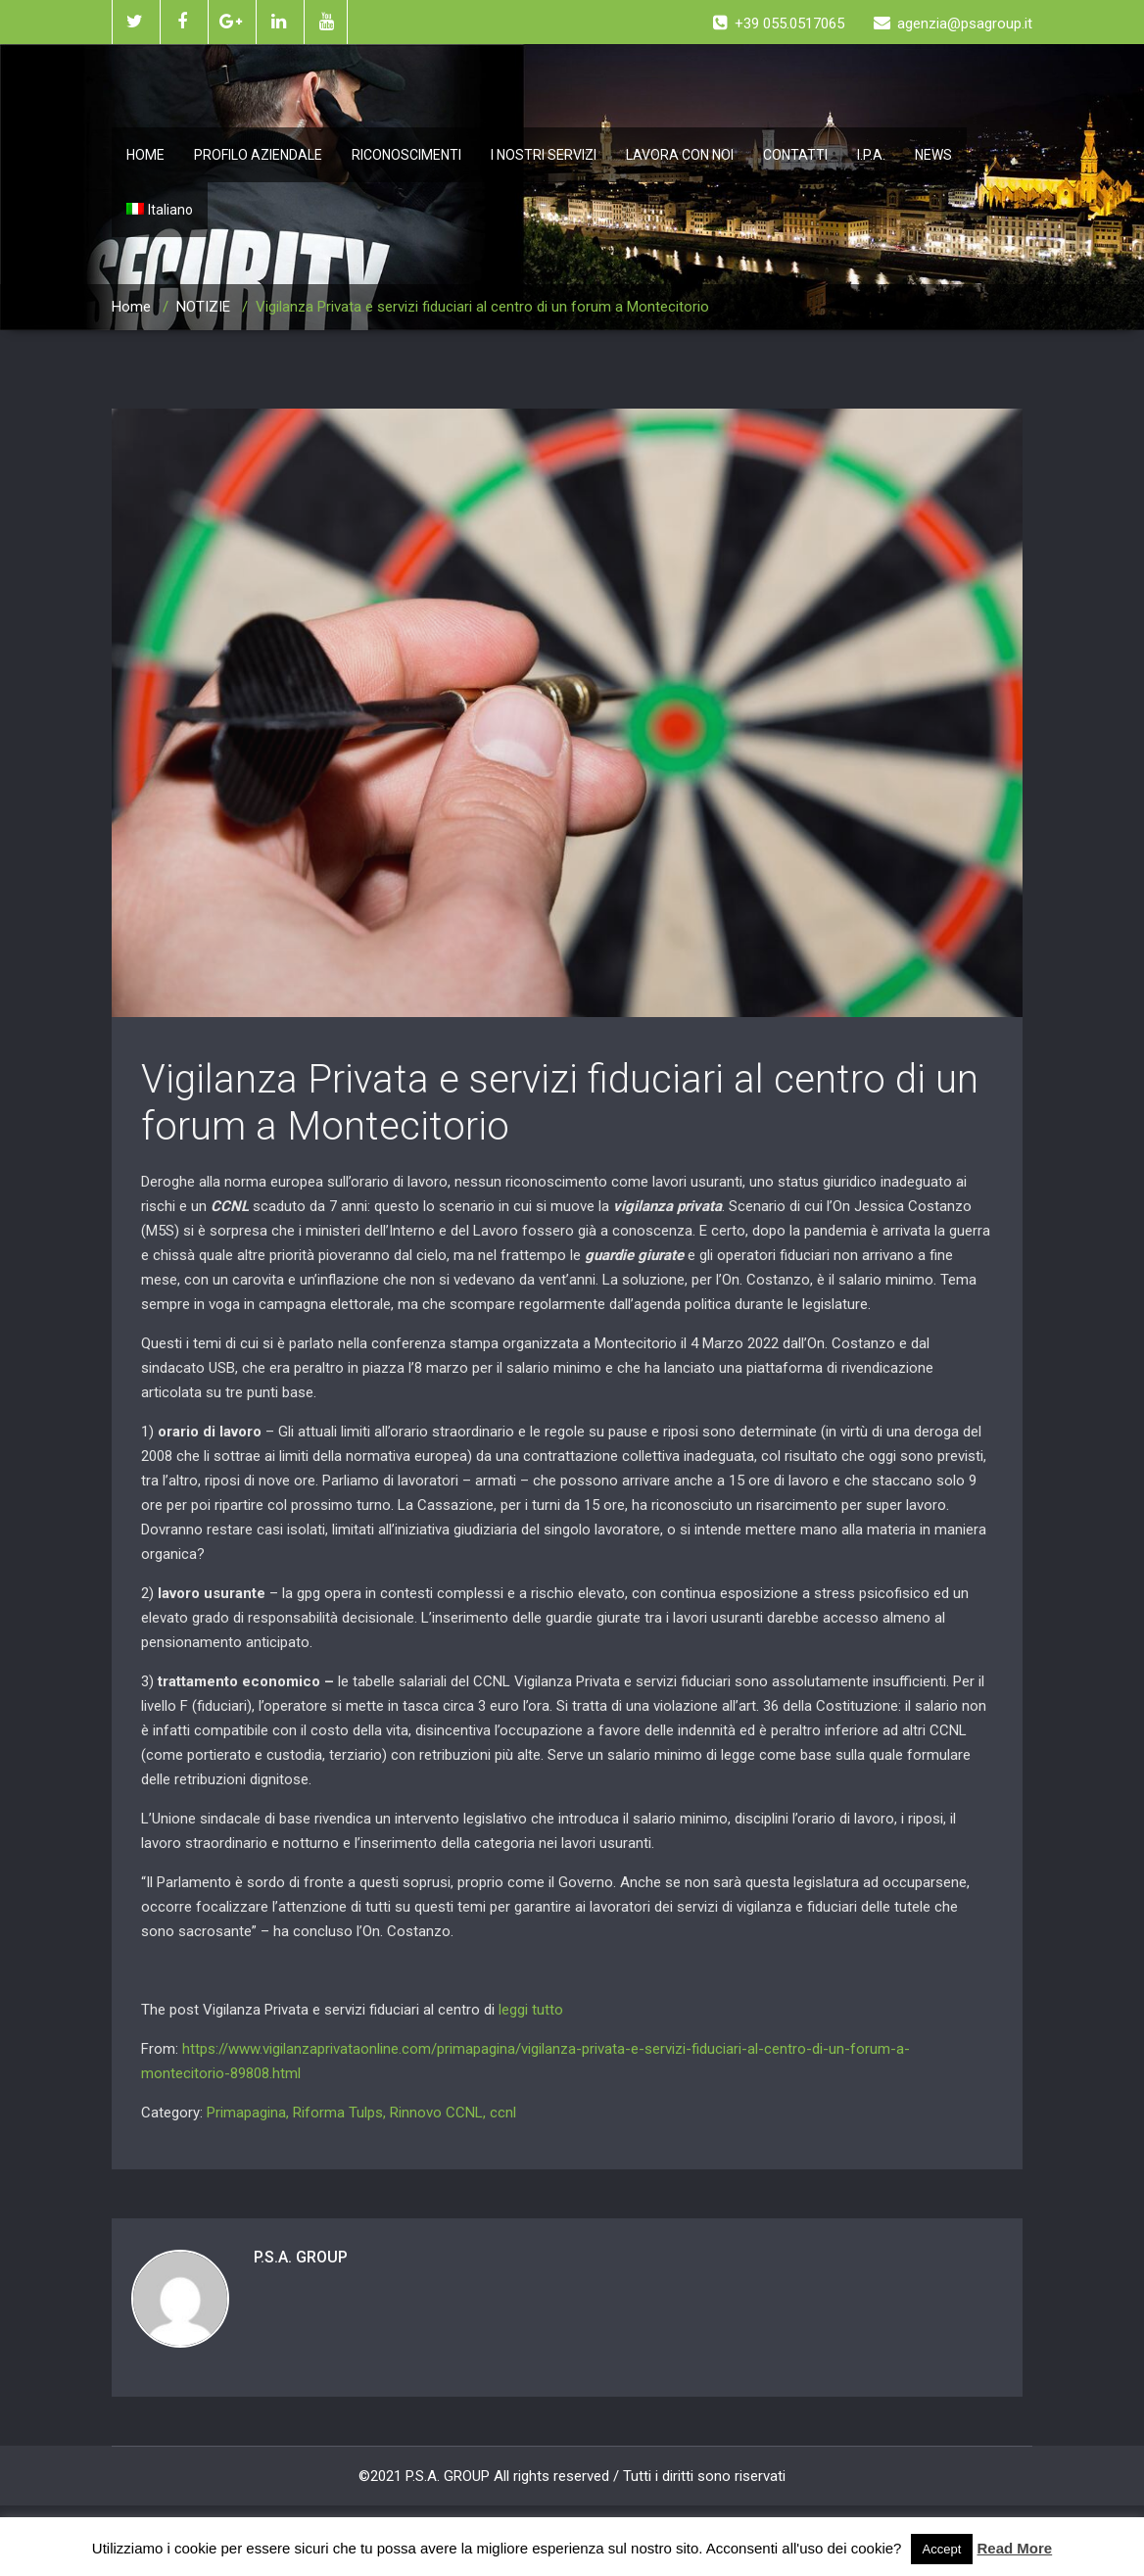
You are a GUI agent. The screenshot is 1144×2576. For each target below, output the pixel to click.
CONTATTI (795, 155)
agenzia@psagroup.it (953, 23)
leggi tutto (531, 2009)
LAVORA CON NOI (680, 155)
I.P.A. (871, 155)
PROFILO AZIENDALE (258, 155)
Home (131, 307)
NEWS (933, 155)
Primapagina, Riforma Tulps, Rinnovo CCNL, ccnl (361, 2112)
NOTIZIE (203, 307)
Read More (1015, 2548)
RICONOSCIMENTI (406, 155)
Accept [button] (942, 2549)
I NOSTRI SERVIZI (543, 155)
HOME (145, 155)
